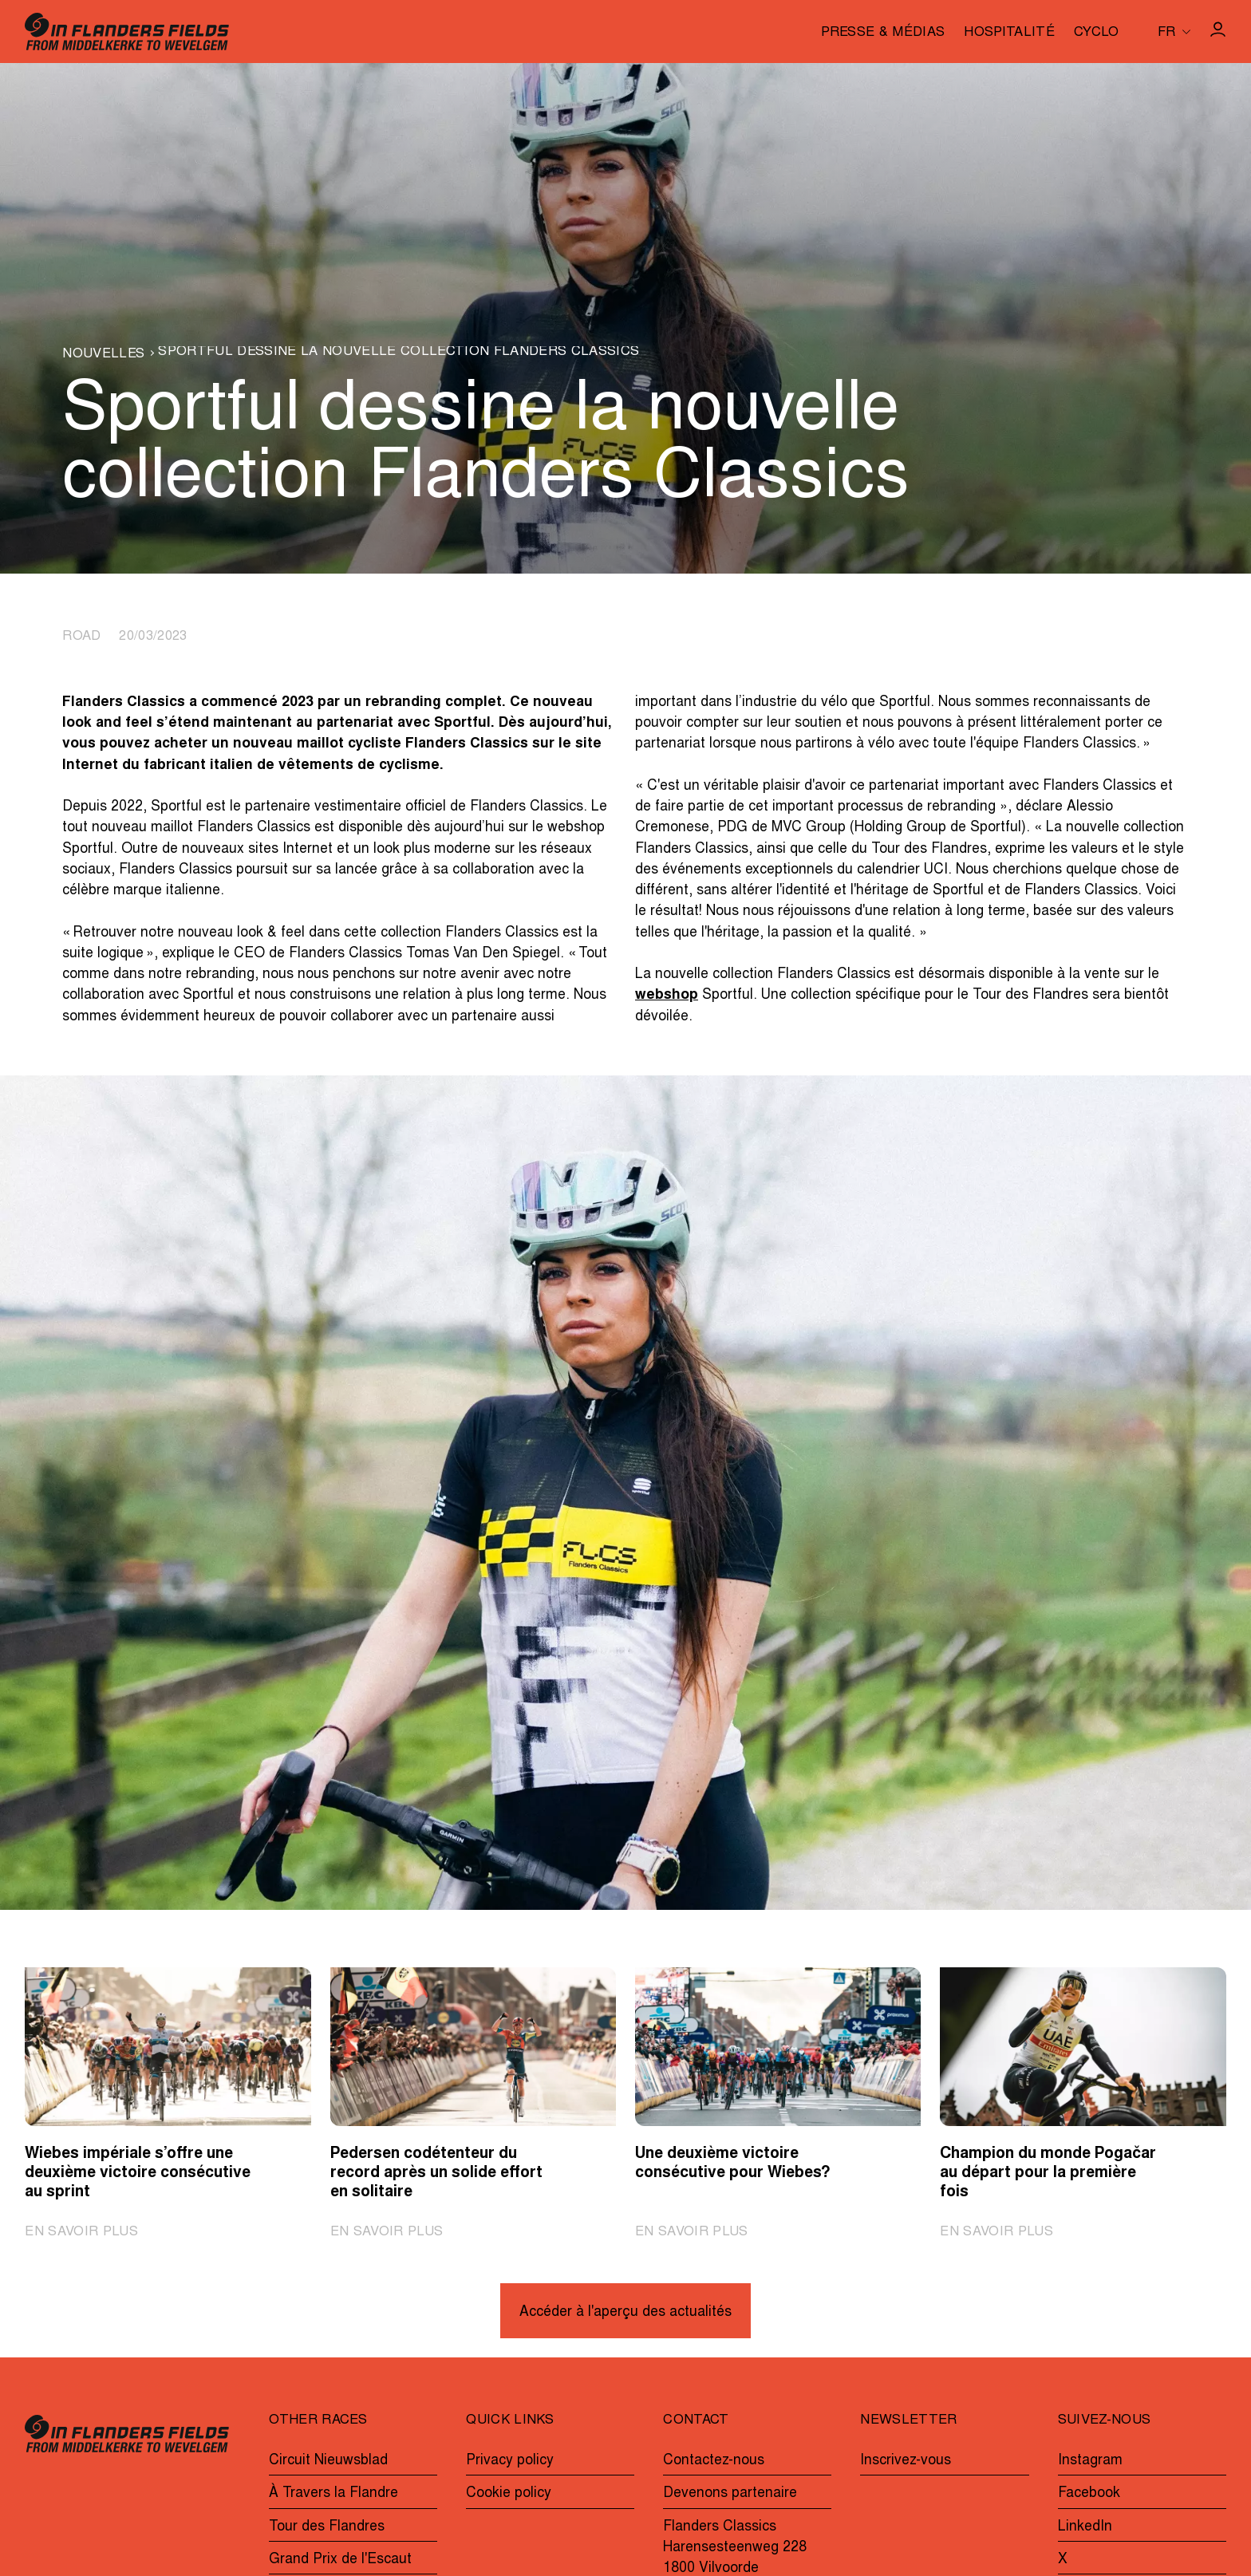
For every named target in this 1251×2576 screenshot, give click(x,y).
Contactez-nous (713, 2461)
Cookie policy (508, 2494)
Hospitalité (1009, 33)
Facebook (1089, 2494)
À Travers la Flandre (333, 2494)
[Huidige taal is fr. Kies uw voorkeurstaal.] (1174, 31)
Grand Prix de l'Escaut (340, 2560)
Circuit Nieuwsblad (328, 2461)
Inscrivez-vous (905, 2461)
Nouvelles (103, 355)
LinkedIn (1085, 2527)
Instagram (1090, 2461)
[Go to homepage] (127, 31)
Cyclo (1096, 33)
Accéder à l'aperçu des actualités (625, 2313)
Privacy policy (510, 2461)
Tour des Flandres (327, 2527)
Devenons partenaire (730, 2494)
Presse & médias (883, 33)
